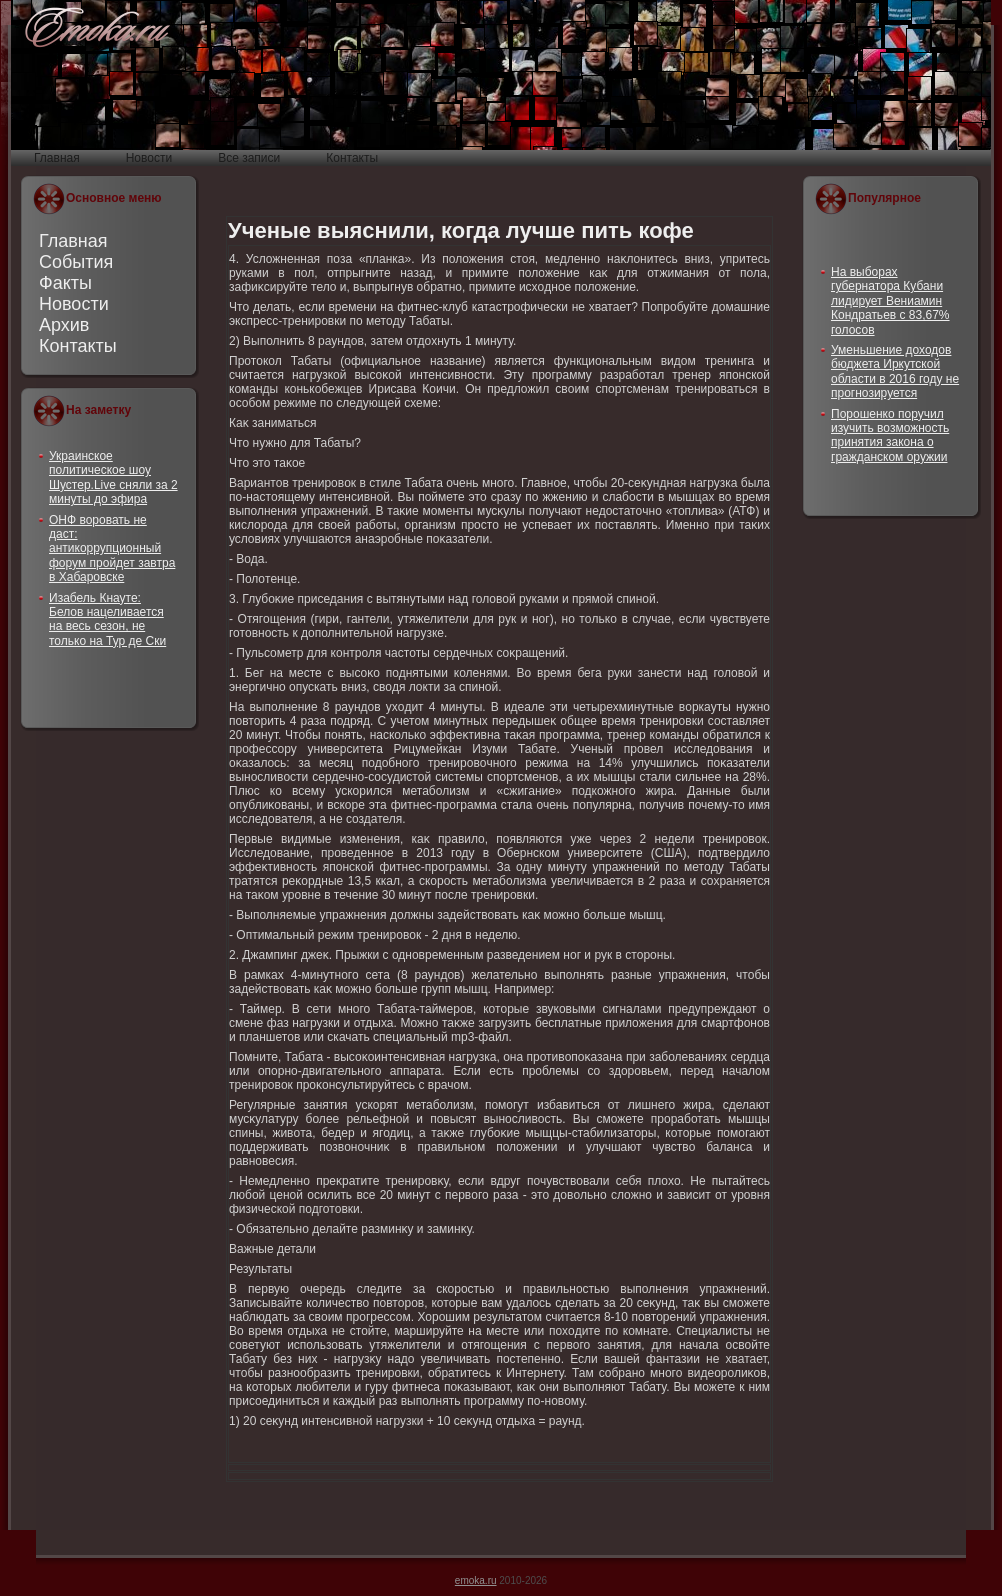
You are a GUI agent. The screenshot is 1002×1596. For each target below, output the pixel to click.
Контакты (78, 346)
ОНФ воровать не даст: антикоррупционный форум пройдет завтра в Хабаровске (112, 549)
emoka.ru (476, 1580)
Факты (65, 283)
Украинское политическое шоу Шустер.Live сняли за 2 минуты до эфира (113, 477)
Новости (74, 304)
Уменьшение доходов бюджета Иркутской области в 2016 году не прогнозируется (895, 371)
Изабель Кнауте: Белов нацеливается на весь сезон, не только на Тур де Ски (107, 619)
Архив (64, 325)
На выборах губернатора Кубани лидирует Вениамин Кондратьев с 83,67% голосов (890, 301)
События (76, 262)
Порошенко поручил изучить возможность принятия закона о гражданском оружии (890, 435)
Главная (73, 241)
